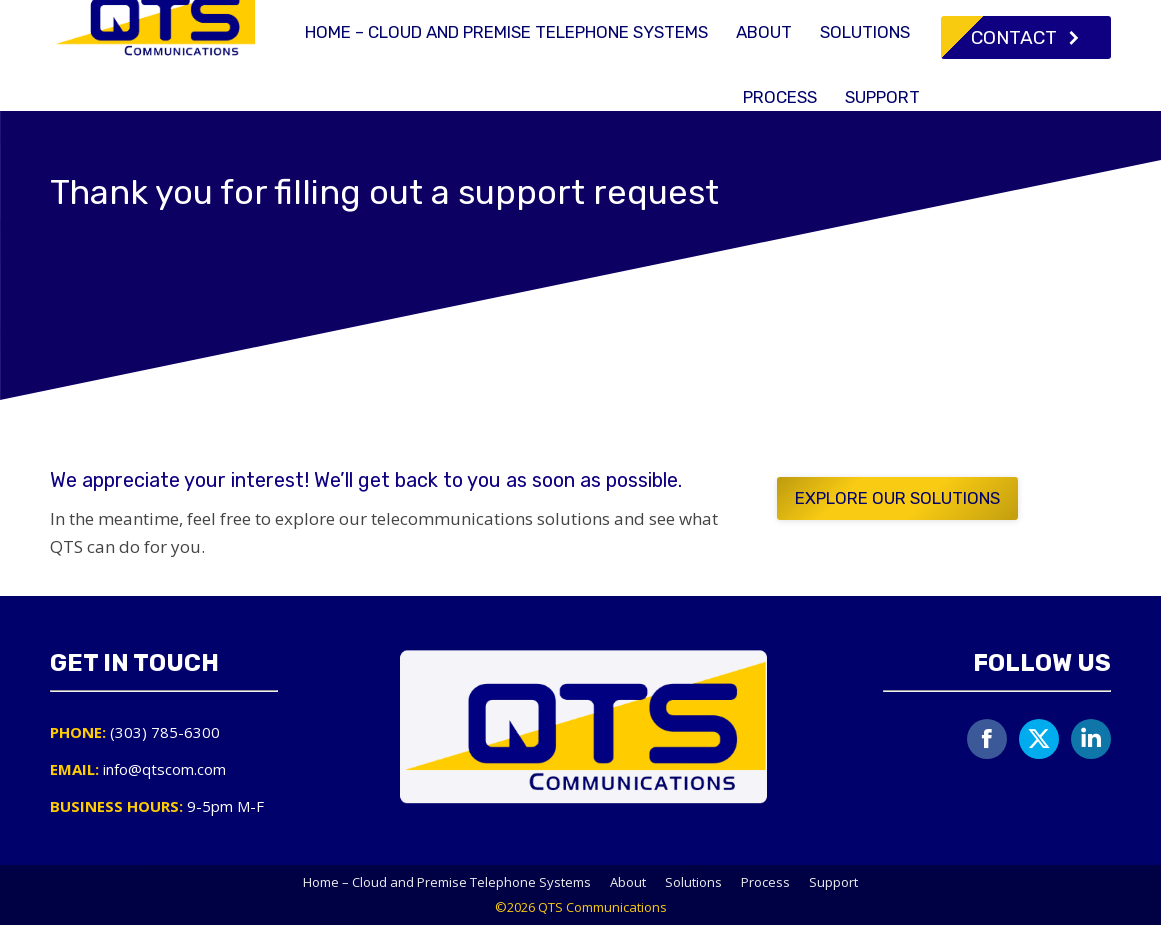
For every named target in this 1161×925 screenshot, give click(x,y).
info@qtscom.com (929, 18)
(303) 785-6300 (768, 18)
